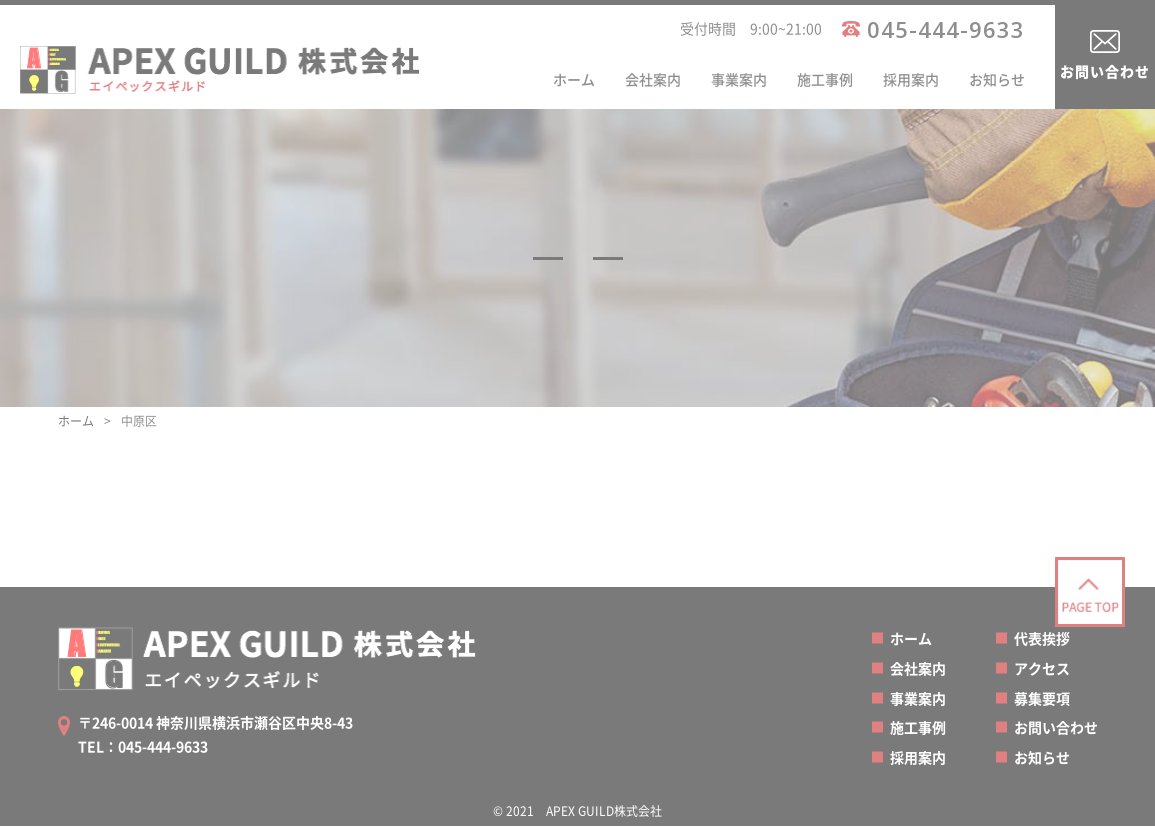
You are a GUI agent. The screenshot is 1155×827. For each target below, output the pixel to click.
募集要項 (1042, 698)
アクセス (1042, 668)
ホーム (574, 79)
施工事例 (825, 79)
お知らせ (997, 79)
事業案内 (739, 79)
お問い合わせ (1105, 71)
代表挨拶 (1042, 638)
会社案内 (653, 79)
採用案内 (911, 79)
